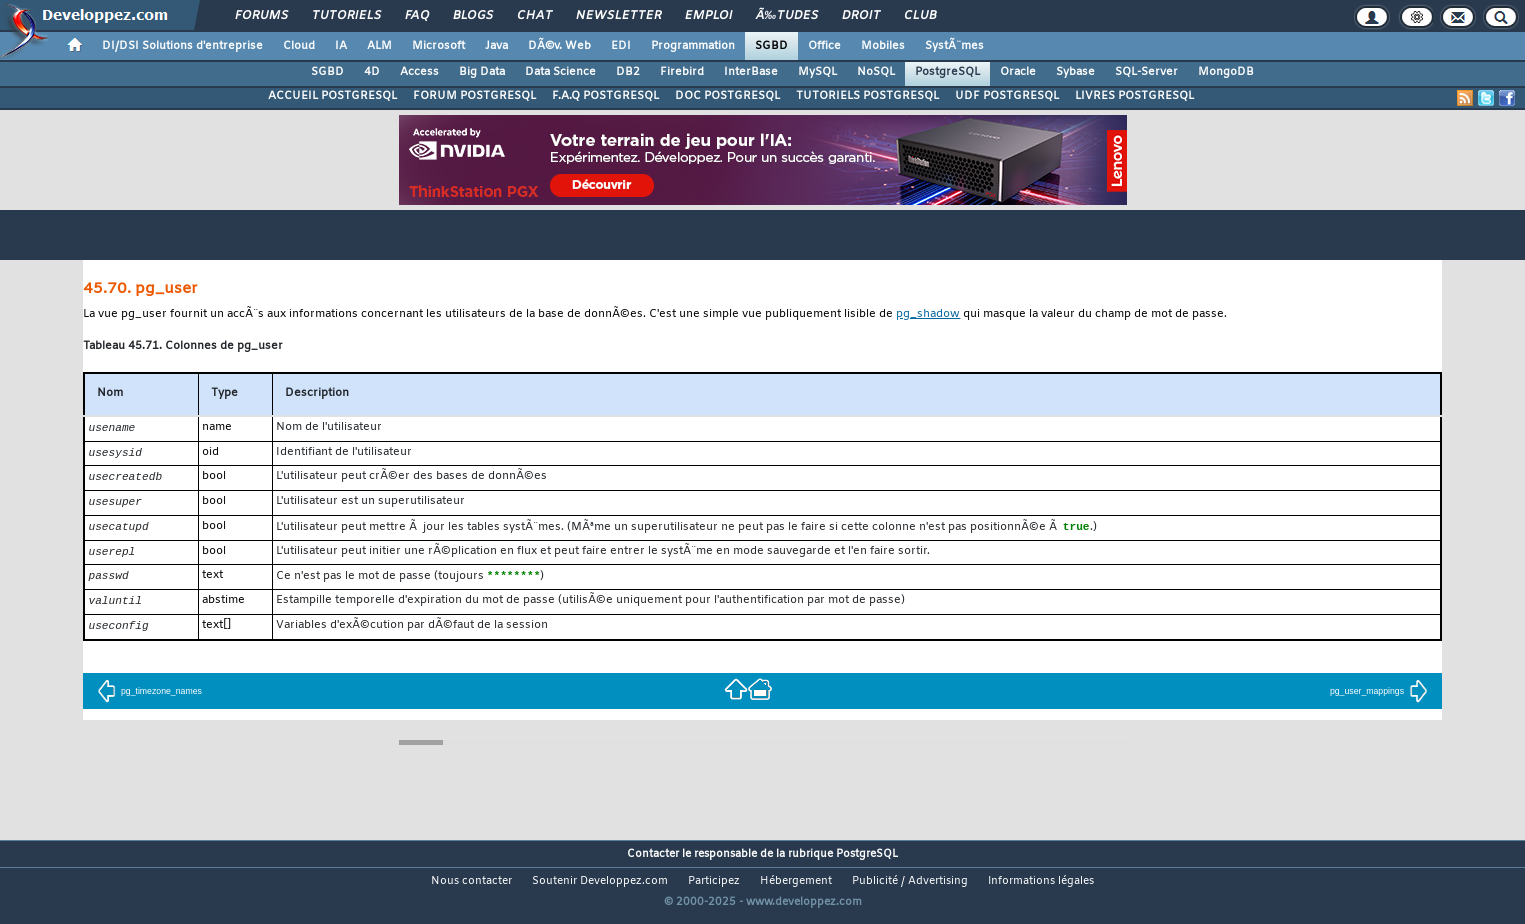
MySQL (817, 72)
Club (920, 16)
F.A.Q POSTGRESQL (605, 96)
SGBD (771, 46)
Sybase (1075, 72)
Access (419, 72)
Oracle (1018, 72)
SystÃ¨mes (954, 46)
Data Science (560, 72)
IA (341, 46)
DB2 (628, 72)
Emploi (708, 16)
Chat (534, 16)
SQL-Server (1146, 72)
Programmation (693, 46)
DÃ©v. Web (559, 46)
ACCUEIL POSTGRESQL (332, 96)
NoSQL (876, 72)
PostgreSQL (947, 72)
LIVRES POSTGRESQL (1134, 96)
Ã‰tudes (787, 16)
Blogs (473, 16)
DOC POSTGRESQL (727, 96)
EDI (621, 46)
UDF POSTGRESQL (1007, 96)
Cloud (299, 46)
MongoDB (1226, 72)
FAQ (417, 16)
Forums (261, 16)
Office (824, 46)
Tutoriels (346, 16)
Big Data (482, 72)
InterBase (751, 72)
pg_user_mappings (1379, 700)
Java (496, 46)
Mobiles (883, 46)
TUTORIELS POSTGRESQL (867, 96)
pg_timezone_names (149, 700)
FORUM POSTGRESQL (474, 96)
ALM (379, 46)
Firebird (682, 72)
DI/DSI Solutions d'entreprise (182, 46)
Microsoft (438, 46)
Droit (861, 16)
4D (372, 72)
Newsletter (618, 16)
